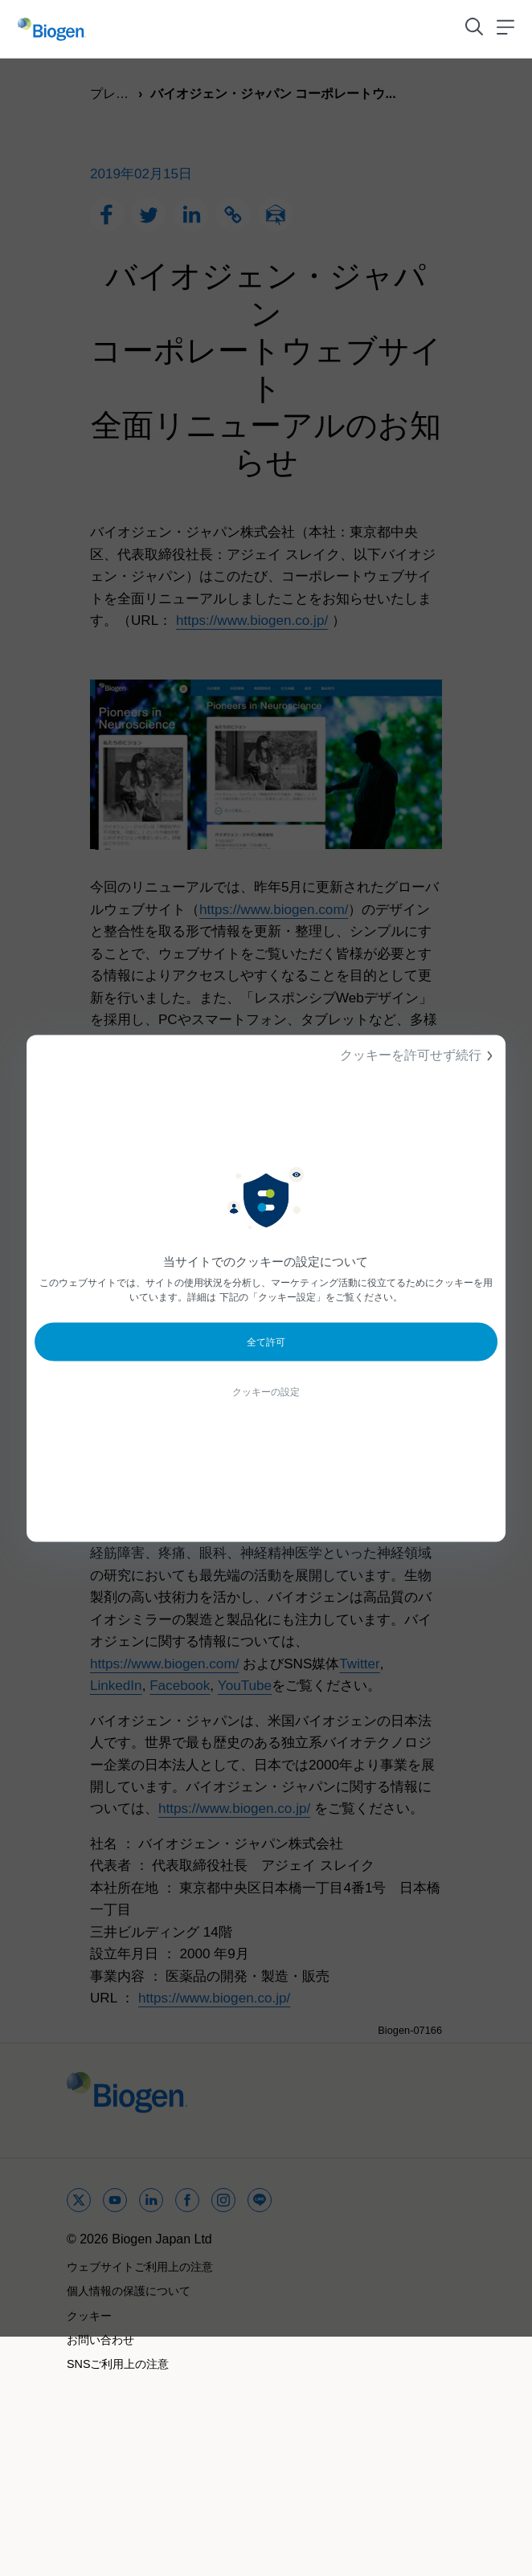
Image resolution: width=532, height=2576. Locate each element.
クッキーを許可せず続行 (418, 1055)
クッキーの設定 (266, 1391)
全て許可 (266, 1341)
